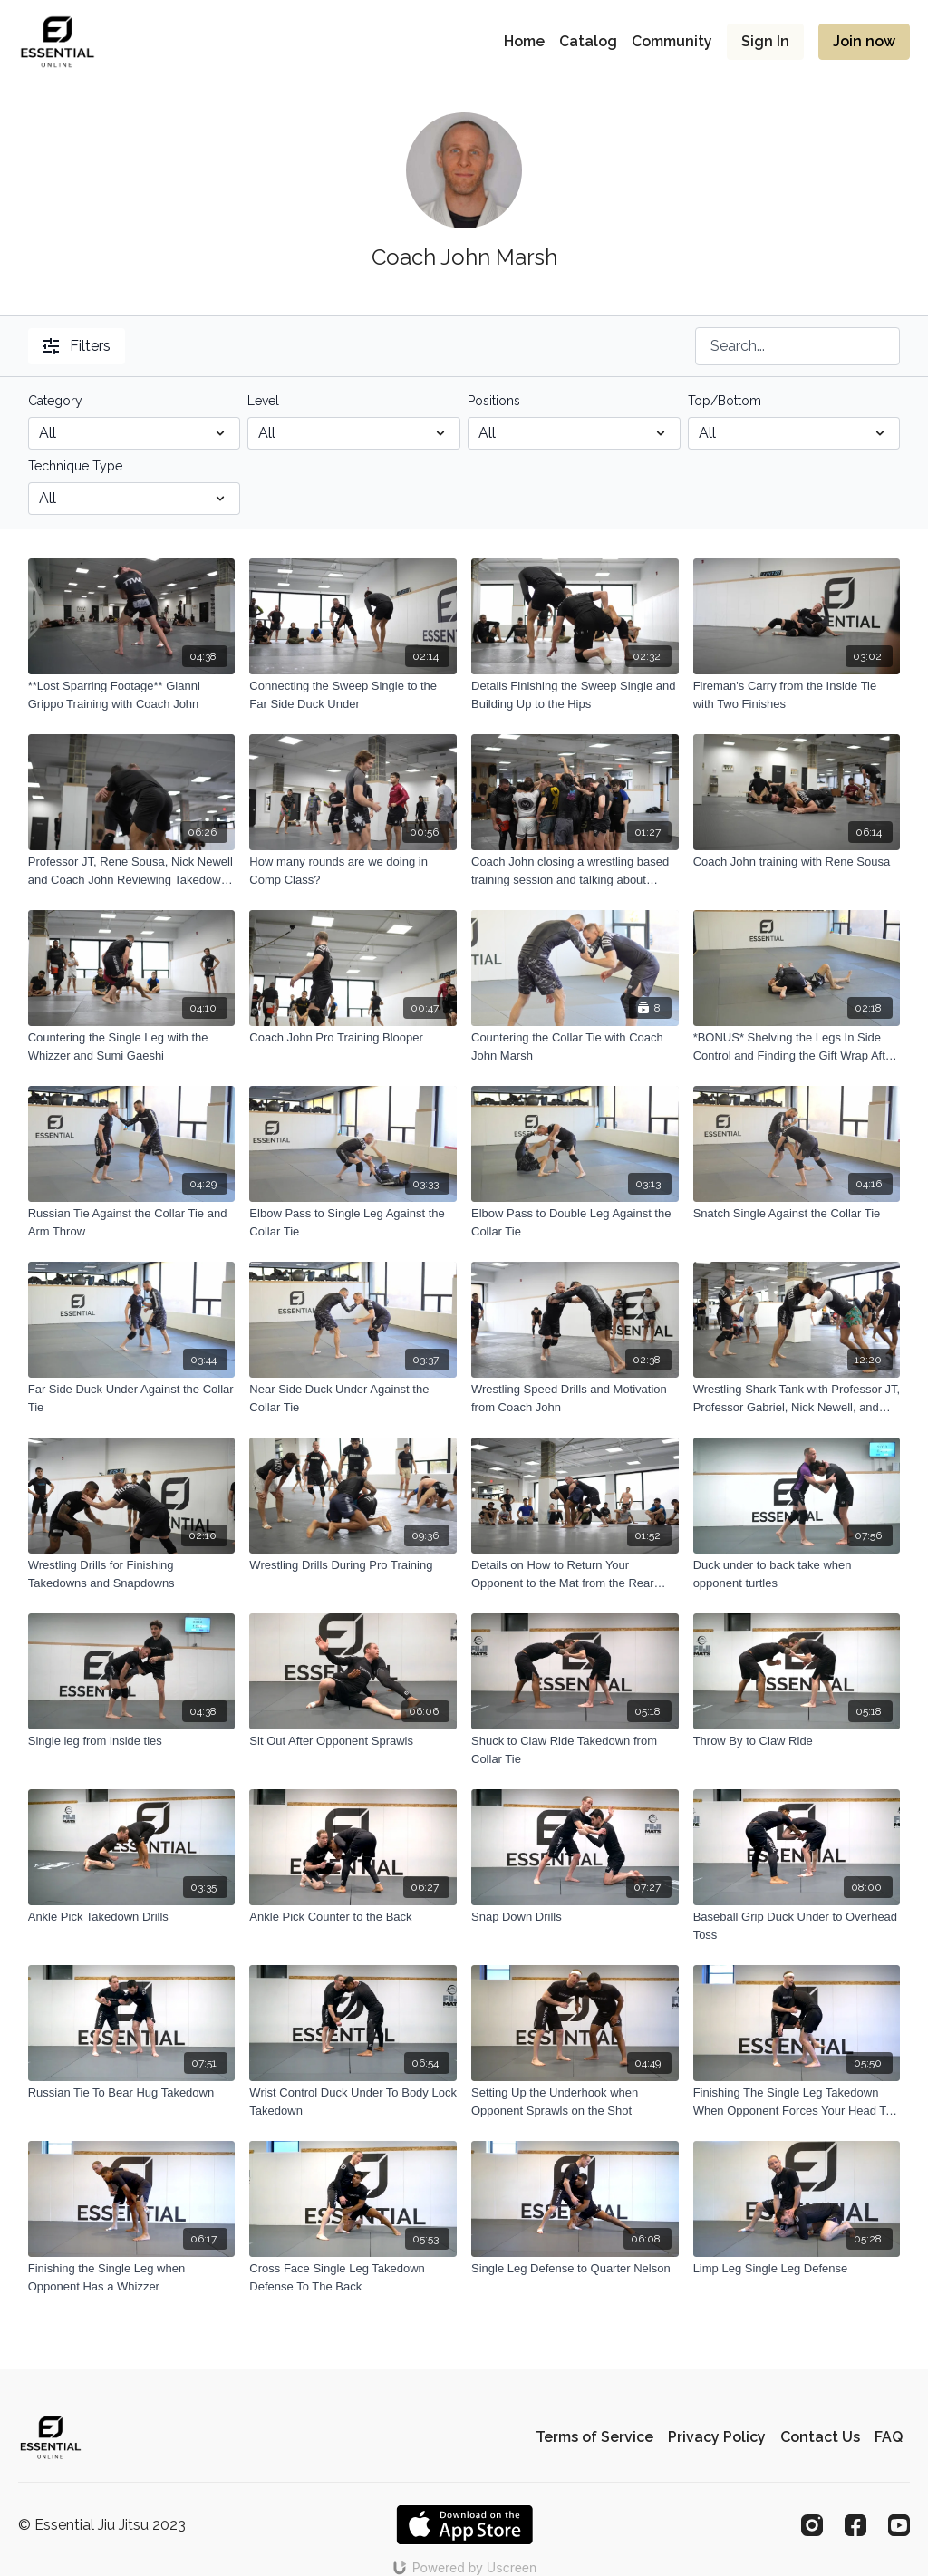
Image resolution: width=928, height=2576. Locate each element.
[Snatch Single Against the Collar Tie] (797, 1214)
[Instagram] (812, 2525)
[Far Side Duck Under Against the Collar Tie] (132, 1398)
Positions (494, 400)
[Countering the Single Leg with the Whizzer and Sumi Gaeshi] (132, 1046)
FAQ (889, 2436)
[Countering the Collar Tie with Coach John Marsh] (575, 1046)
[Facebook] (855, 2525)
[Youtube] (899, 2525)
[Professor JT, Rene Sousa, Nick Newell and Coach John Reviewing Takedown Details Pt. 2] (132, 870)
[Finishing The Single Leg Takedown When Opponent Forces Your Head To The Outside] (797, 2101)
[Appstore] (464, 2524)
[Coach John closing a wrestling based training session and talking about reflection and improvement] (575, 870)
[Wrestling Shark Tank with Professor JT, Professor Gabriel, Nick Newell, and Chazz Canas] (797, 1398)
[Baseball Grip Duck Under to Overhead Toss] (797, 1925)
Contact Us (820, 2436)
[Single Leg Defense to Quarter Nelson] (575, 2269)
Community (672, 41)
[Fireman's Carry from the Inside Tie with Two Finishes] (797, 694)
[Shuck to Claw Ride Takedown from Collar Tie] (575, 1749)
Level (263, 400)
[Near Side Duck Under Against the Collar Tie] (353, 1398)
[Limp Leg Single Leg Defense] (797, 2269)
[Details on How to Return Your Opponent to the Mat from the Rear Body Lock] (575, 1574)
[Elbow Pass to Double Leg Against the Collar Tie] (575, 1222)
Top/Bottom (724, 400)
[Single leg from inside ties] (132, 1741)
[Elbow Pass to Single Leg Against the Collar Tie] (353, 1222)
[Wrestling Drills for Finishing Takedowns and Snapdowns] (132, 1574)
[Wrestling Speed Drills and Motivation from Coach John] (575, 1398)
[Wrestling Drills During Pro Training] (353, 1565)
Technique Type (75, 466)
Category (55, 400)
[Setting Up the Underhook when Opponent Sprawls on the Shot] (575, 2101)
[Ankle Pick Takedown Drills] (132, 1917)
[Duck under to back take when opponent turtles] (797, 1574)
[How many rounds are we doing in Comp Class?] (353, 870)
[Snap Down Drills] (575, 1917)
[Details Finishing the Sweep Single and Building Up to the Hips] (575, 694)
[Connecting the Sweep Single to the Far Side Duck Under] (353, 694)
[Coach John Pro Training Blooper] (353, 1038)
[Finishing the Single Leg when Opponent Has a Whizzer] (132, 2277)
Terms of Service (594, 2436)
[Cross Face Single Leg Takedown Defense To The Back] (353, 2277)
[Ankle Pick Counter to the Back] (353, 1917)
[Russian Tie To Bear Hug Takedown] (132, 2093)
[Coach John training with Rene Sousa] (797, 862)
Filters (77, 345)
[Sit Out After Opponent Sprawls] (353, 1741)
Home (524, 41)
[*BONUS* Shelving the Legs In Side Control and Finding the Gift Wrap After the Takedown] (797, 1046)
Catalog (588, 41)
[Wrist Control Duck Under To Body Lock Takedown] (353, 2101)
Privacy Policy (717, 2436)
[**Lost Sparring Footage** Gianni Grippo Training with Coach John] (132, 694)
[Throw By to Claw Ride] (797, 1741)
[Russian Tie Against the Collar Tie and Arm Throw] (132, 1222)
